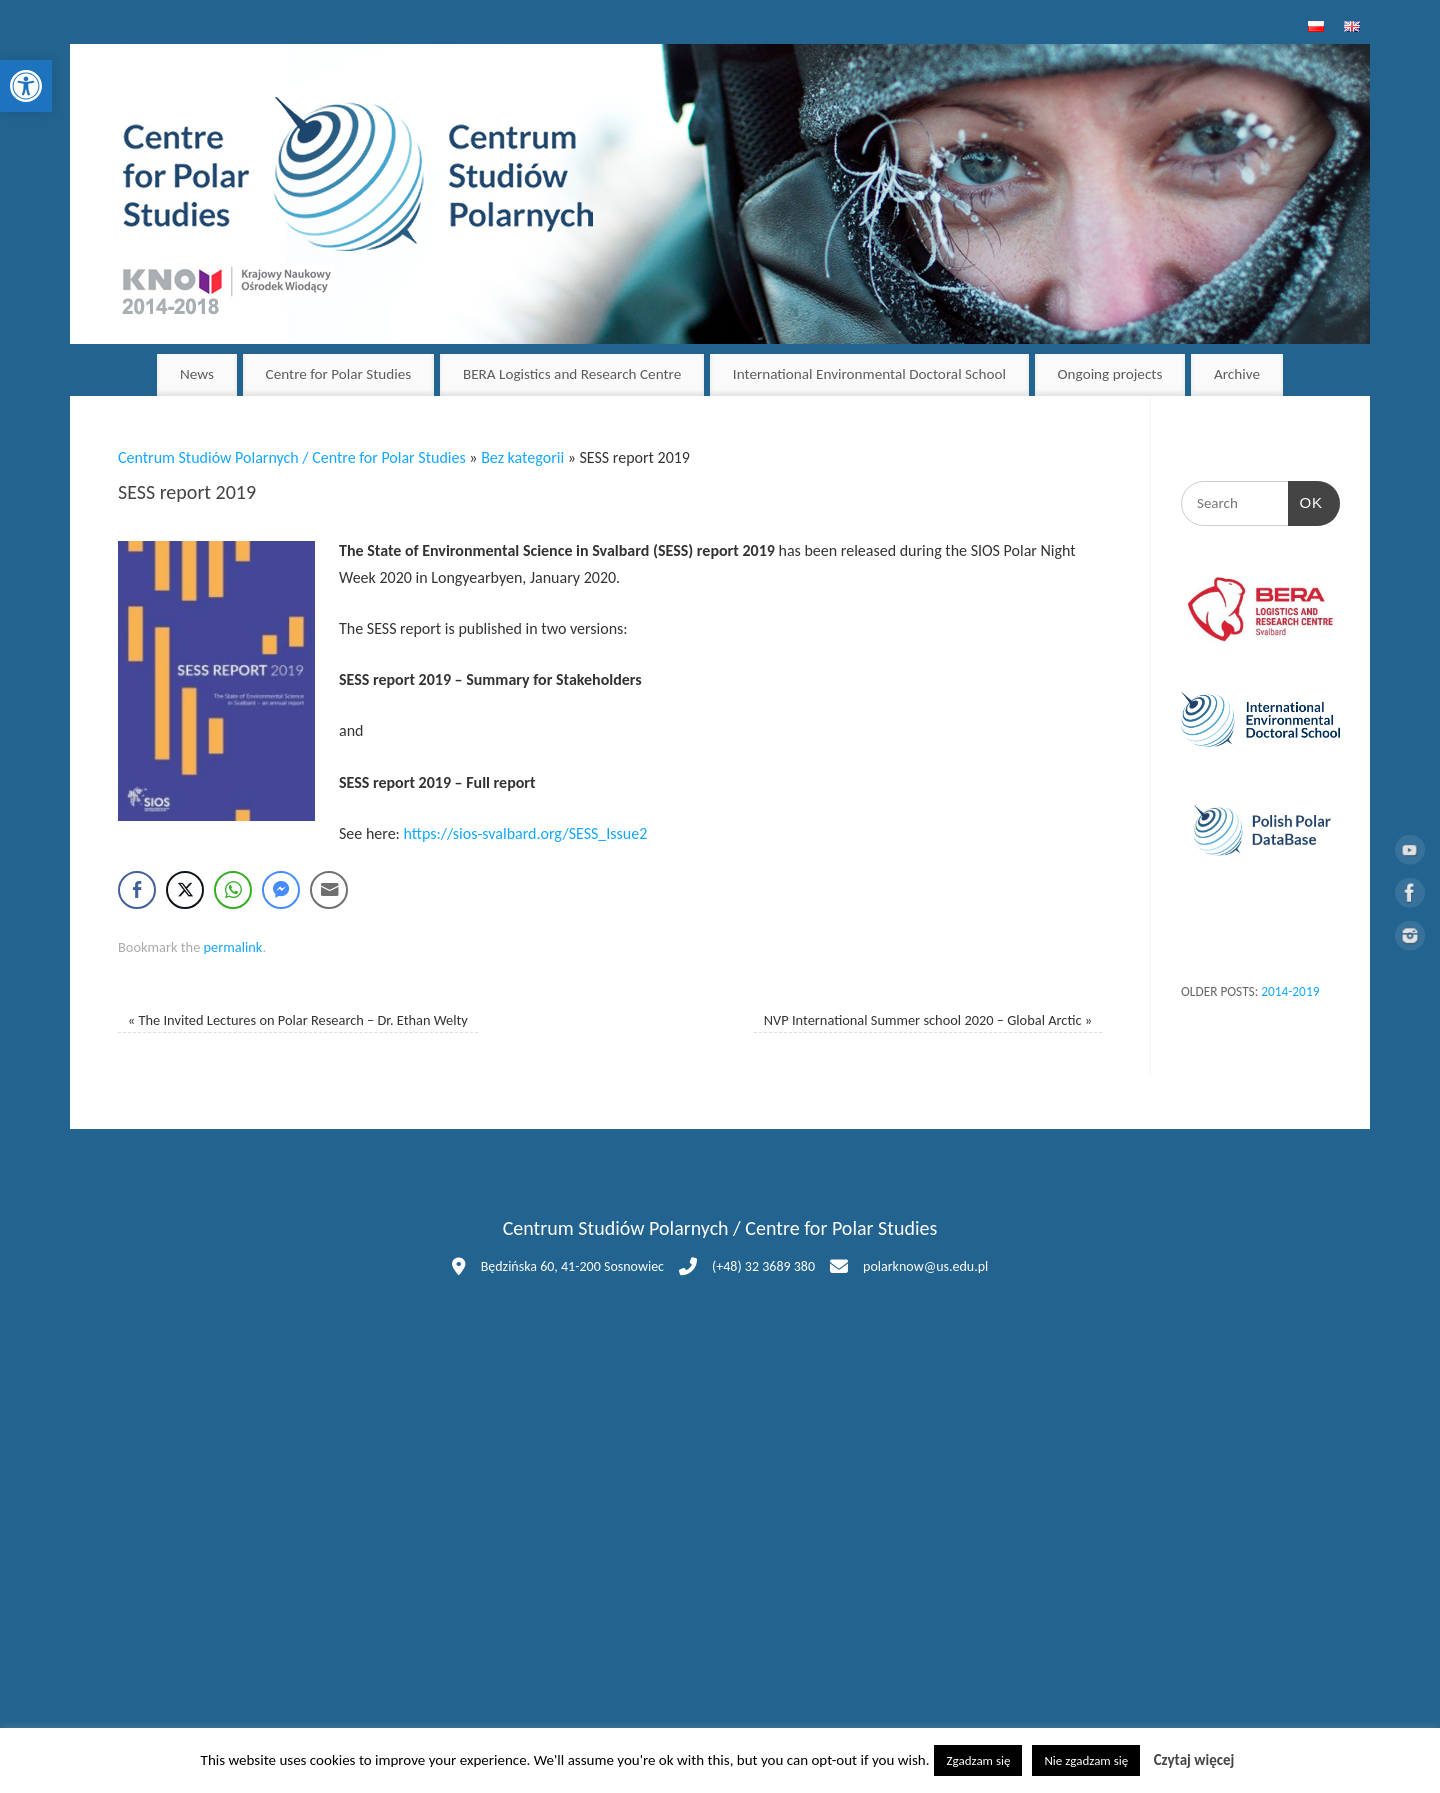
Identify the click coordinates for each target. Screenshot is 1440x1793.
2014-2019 (1290, 991)
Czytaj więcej (1194, 1760)
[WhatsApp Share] (233, 890)
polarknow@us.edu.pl (925, 1266)
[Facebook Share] (137, 890)
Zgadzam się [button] (978, 1760)
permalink (233, 947)
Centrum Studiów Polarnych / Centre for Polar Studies (292, 457)
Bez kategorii (522, 457)
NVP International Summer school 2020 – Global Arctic (928, 1020)
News (197, 374)
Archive (1237, 374)
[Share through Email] (329, 890)
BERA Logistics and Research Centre (572, 374)
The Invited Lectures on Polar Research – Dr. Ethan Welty (298, 1020)
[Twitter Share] (185, 890)
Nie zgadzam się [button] (1086, 1760)
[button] (26, 86)
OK (1306, 500)
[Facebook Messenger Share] (281, 890)
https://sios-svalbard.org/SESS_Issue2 (525, 833)
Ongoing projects (1110, 374)
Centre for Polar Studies (339, 374)
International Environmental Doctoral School (869, 374)
